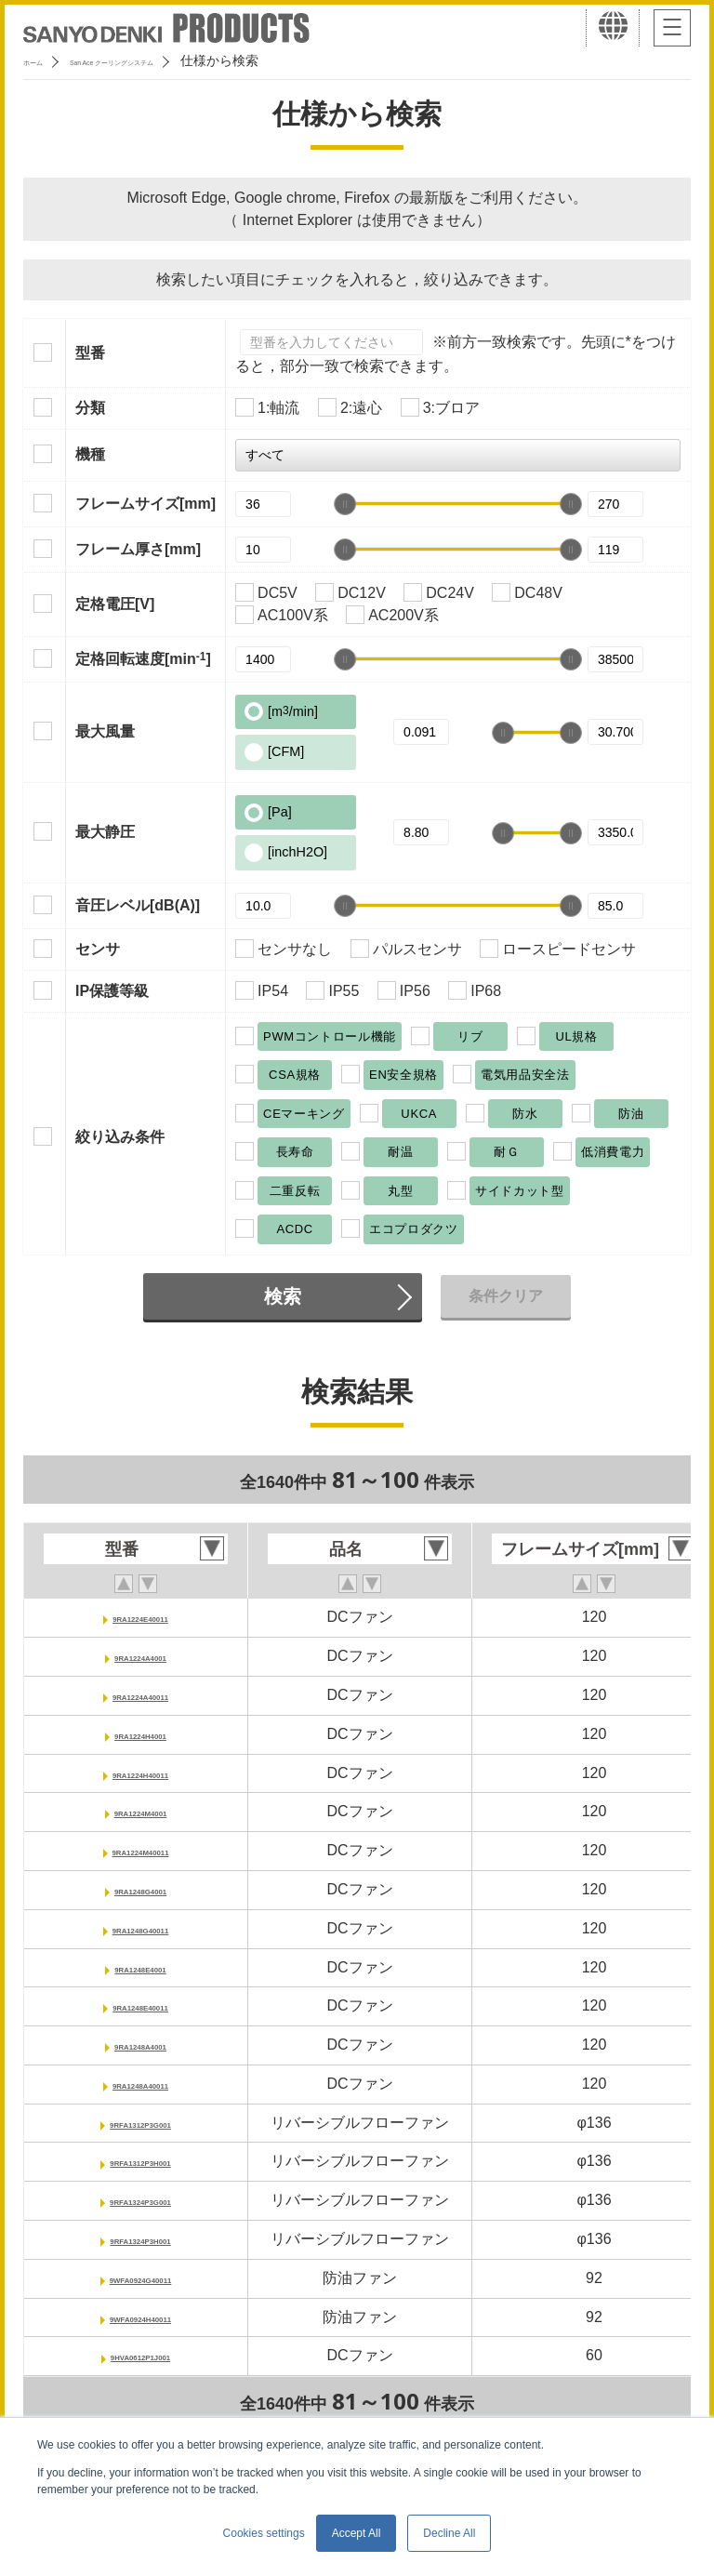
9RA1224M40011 (140, 1850)
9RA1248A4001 (140, 2044)
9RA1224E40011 (141, 1617)
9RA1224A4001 (140, 1656)
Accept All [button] (356, 2533)
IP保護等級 (112, 991)
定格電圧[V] (114, 604)
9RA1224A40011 (140, 1695)
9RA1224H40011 (140, 1773)
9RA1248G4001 (140, 1889)
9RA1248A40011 (140, 2083)
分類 (90, 408)
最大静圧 (105, 832)
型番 (90, 353)
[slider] (345, 504)
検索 (282, 1296)
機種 (90, 454)
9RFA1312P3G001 (140, 2123)
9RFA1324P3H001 (140, 2239)
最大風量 (105, 731)
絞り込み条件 (120, 1137)
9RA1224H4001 (140, 1734)
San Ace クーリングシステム (173, 60)
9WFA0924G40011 (141, 2278)
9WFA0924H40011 (140, 2317)
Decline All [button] (449, 2533)
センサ (97, 949)
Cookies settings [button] (264, 2533)
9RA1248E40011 (141, 2005)
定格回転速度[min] (143, 658)
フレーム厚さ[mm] (138, 549)
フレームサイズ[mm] (145, 503)
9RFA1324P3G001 (140, 2200)
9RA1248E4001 (140, 1967)
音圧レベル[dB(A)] (137, 905)
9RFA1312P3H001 (140, 2161)
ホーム (42, 60)
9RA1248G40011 (141, 1928)
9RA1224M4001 (140, 1811)
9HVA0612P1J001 (140, 2355)
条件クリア (506, 1296)
